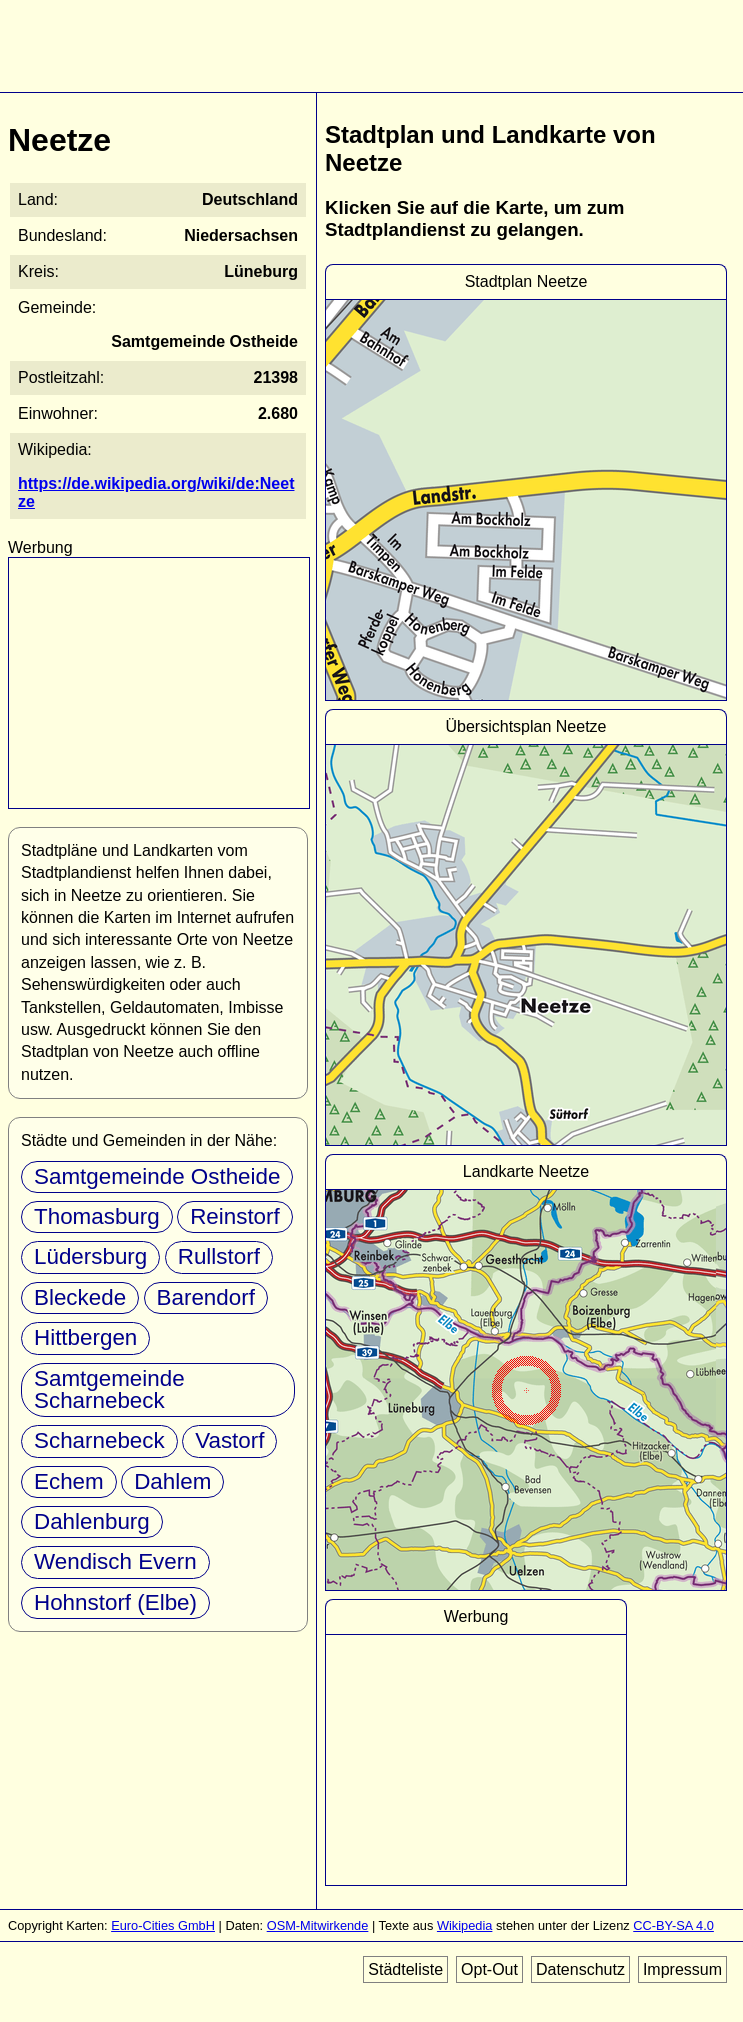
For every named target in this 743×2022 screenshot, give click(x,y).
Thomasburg (97, 1216)
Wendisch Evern (115, 1561)
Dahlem (172, 1481)
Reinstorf (235, 1216)
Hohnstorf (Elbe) (115, 1602)
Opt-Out (489, 1969)
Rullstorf (219, 1256)
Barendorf (206, 1297)
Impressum (682, 1969)
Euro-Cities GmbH (163, 1925)
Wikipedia (464, 1925)
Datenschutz (580, 1969)
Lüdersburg (90, 1256)
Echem (69, 1481)
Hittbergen (85, 1337)
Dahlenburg (92, 1521)
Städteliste (405, 1969)
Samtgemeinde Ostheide (157, 1176)
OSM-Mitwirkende (318, 1925)
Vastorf (229, 1440)
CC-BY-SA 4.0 (673, 1925)
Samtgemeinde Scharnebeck (109, 1389)
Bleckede (80, 1297)
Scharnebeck (99, 1440)
